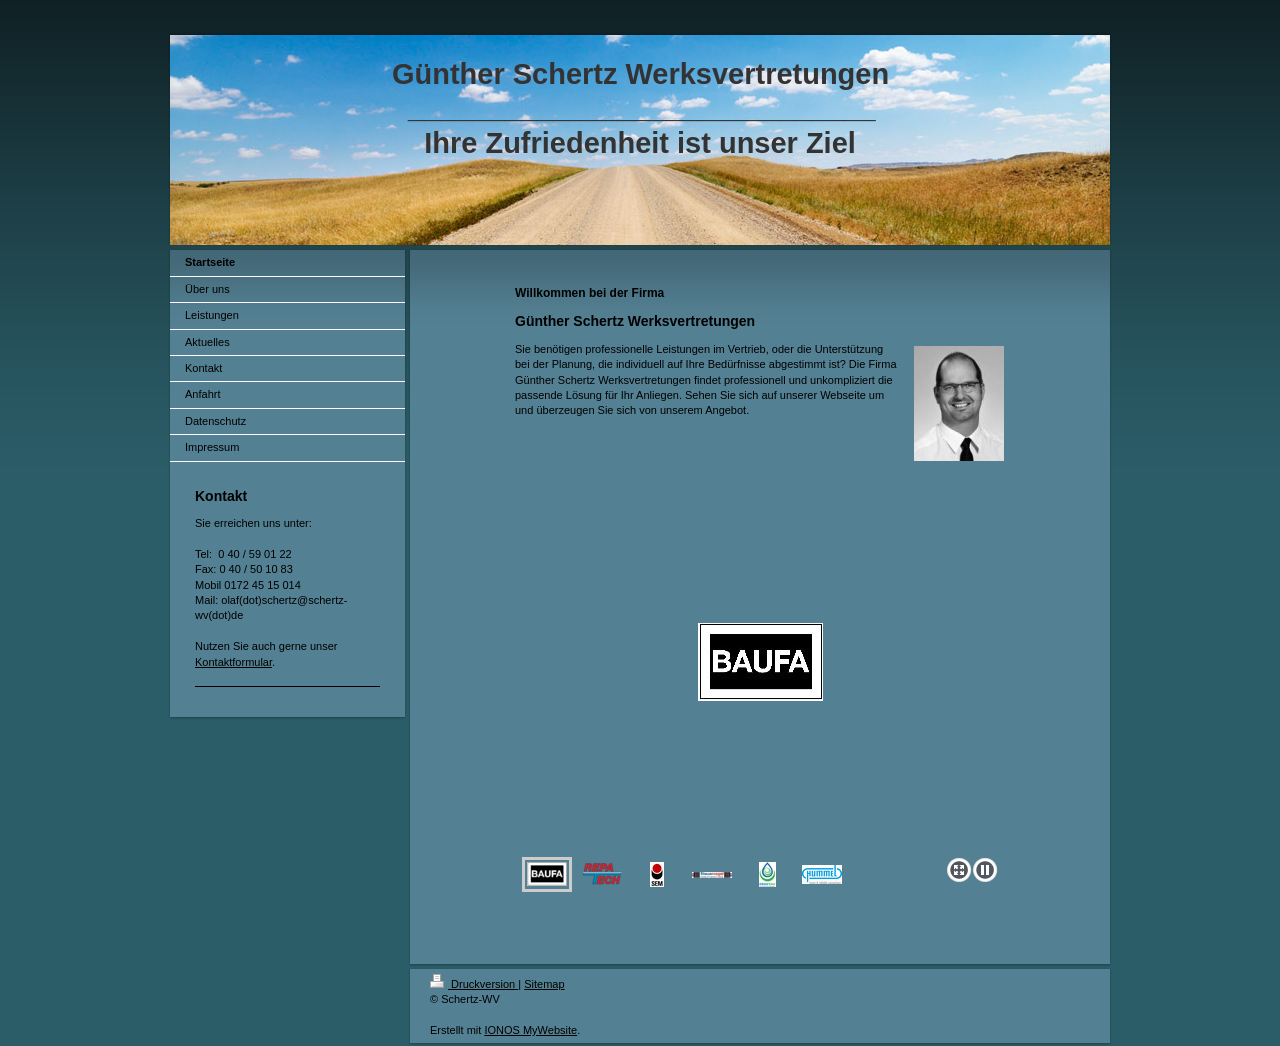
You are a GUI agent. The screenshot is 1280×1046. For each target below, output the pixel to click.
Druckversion (474, 984)
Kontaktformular (233, 662)
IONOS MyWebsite (530, 1030)
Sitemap (544, 984)
